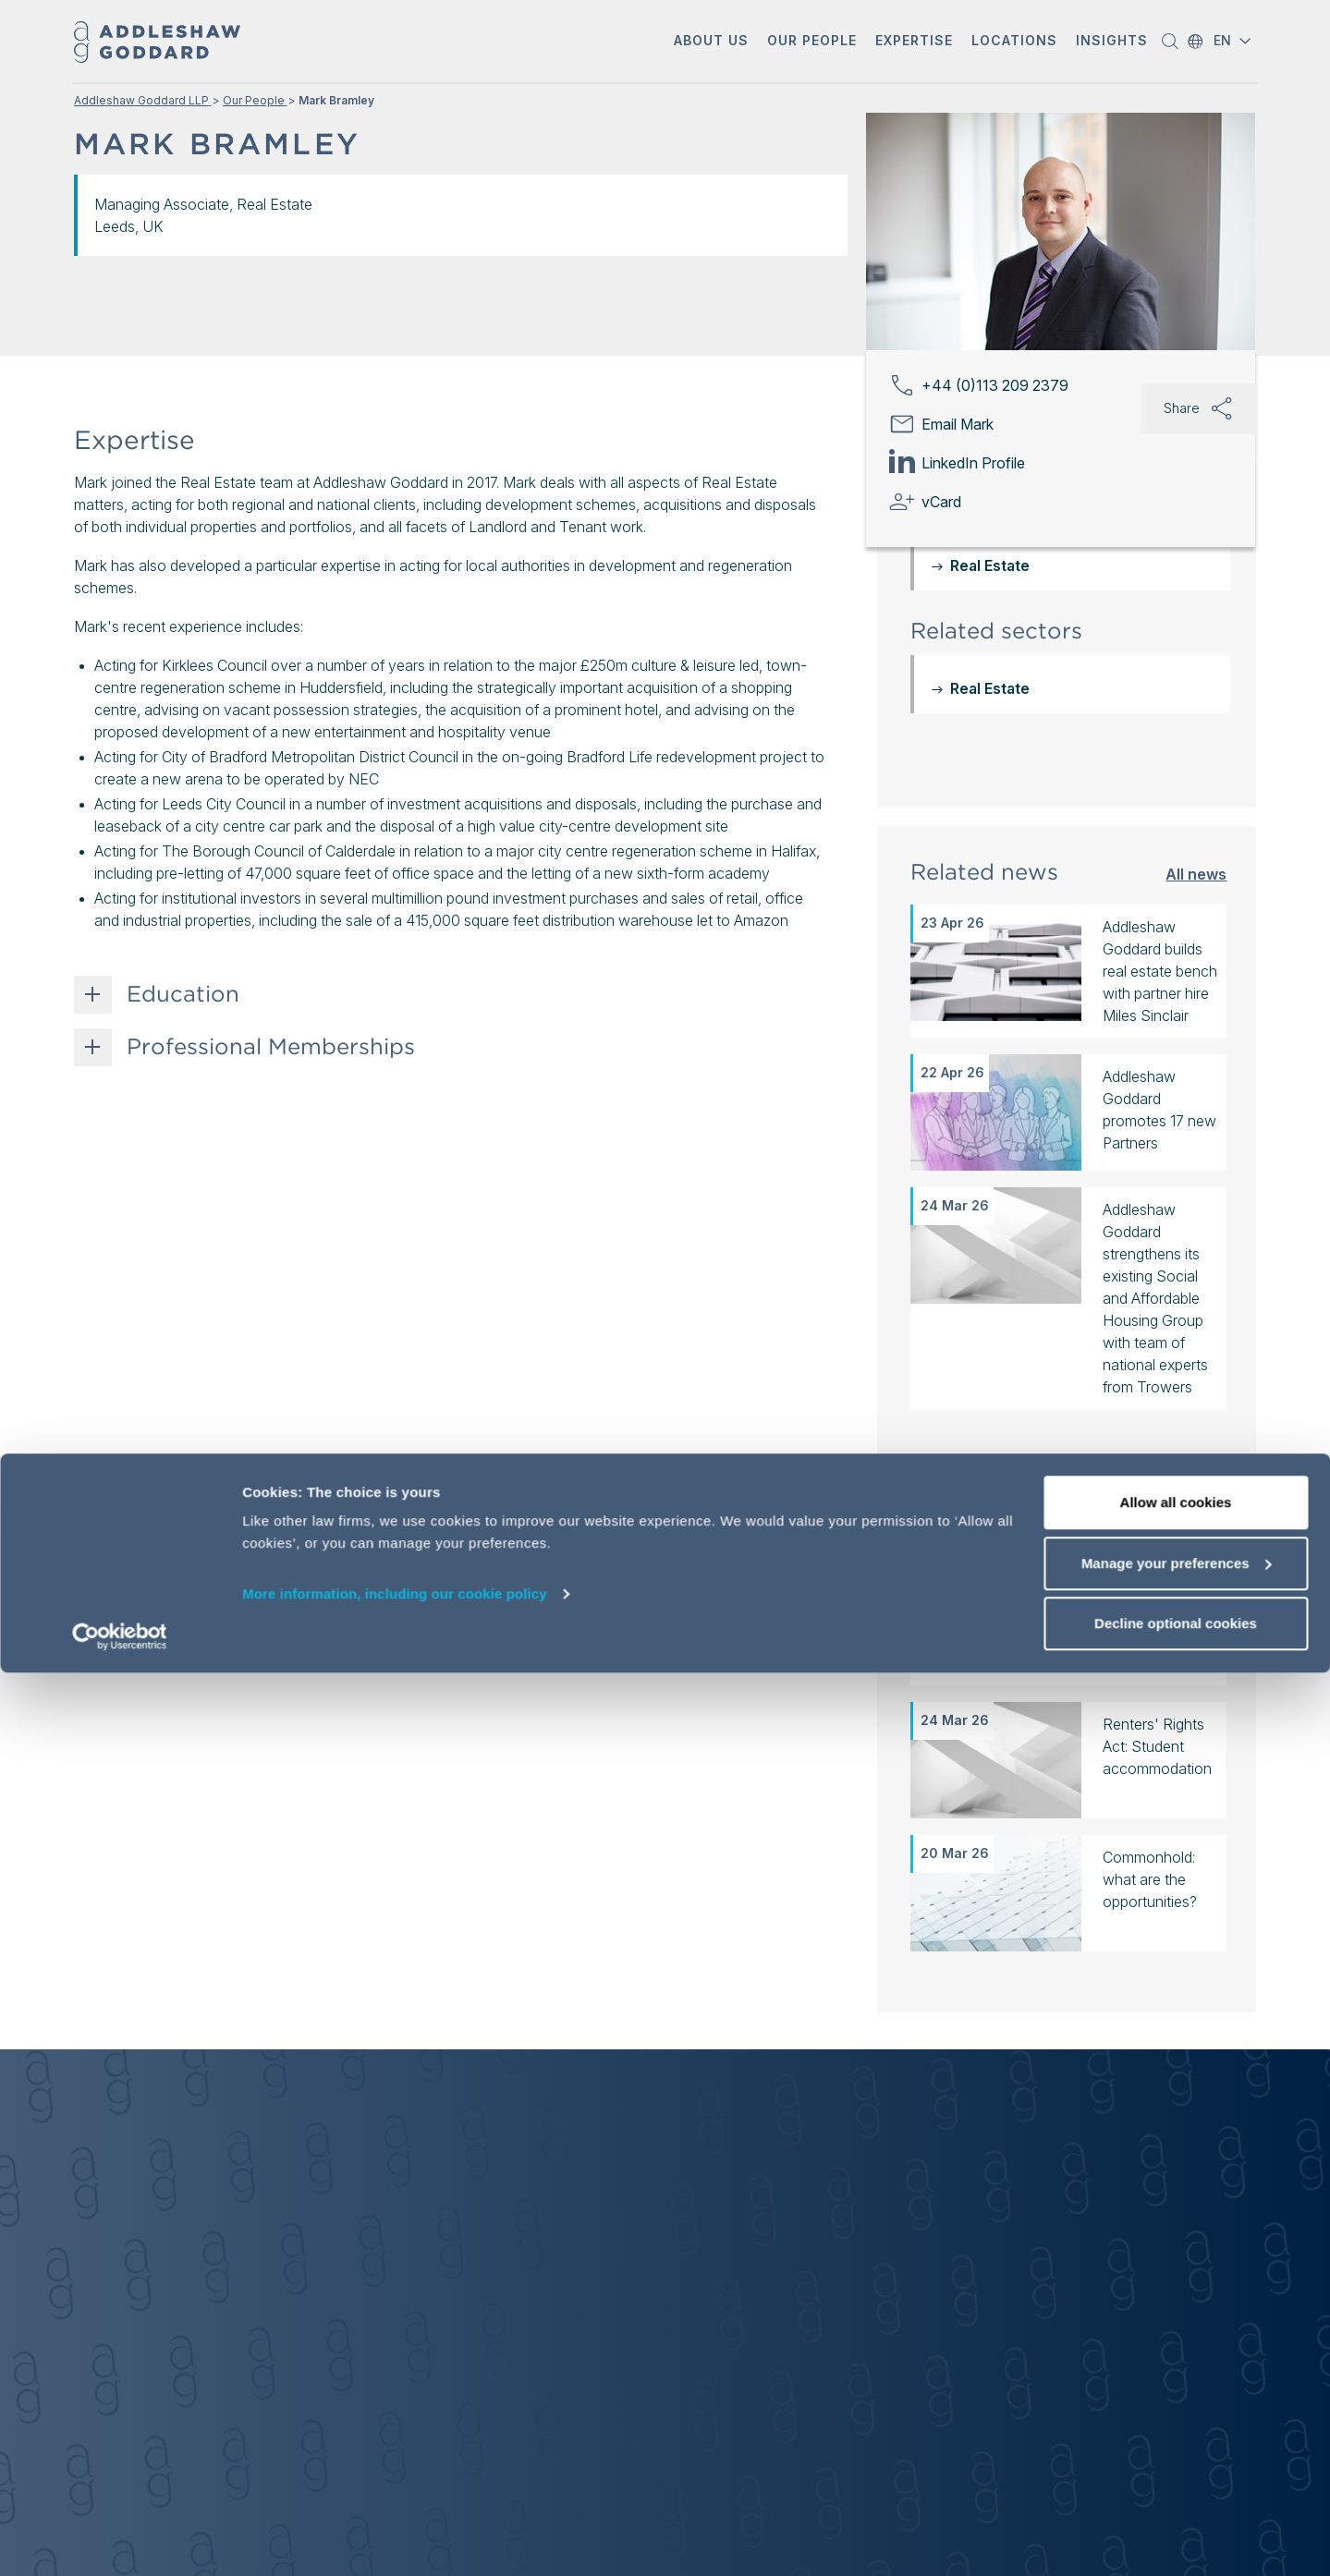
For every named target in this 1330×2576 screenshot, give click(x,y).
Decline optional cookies (1175, 2526)
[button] (711, 42)
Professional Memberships (271, 1047)
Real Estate (990, 688)
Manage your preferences (1176, 2466)
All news (1195, 873)
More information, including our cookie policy (394, 2497)
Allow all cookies (1176, 2405)
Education (183, 994)
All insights (1186, 1477)
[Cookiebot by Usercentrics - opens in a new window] (120, 2540)
